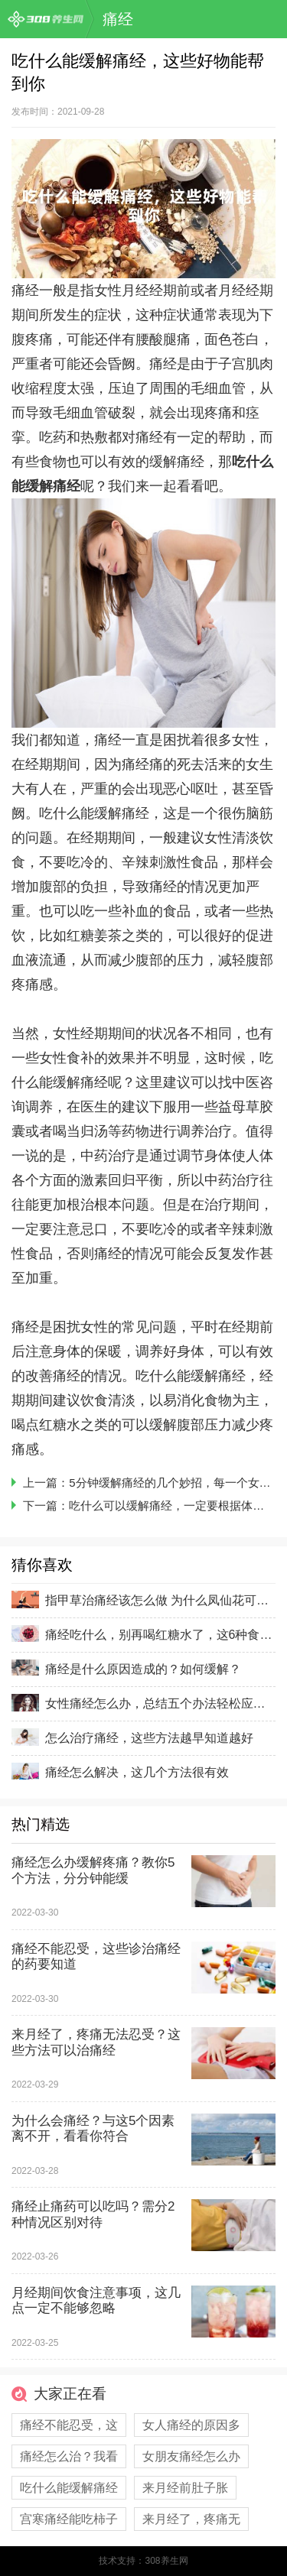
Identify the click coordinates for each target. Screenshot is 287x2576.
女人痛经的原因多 (191, 2425)
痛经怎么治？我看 (69, 2456)
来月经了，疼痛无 (191, 2519)
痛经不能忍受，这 (69, 2425)
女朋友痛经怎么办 (191, 2456)
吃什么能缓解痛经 (69, 2487)
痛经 (118, 19)
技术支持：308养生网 (143, 2560)
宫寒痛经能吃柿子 (69, 2519)
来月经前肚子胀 (185, 2487)
